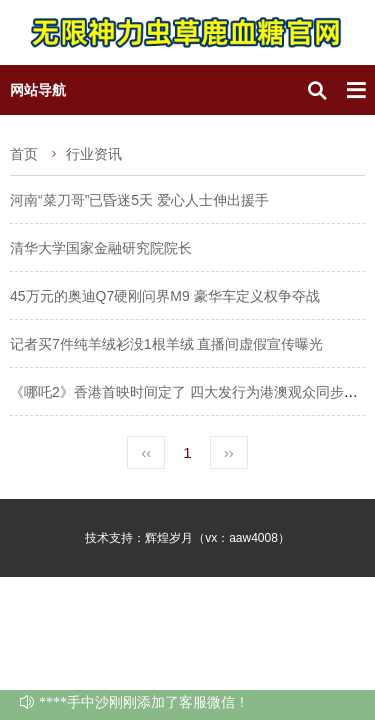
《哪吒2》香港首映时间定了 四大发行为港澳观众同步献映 (191, 392)
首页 (24, 154)
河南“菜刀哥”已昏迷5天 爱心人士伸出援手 (139, 200)
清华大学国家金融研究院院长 (101, 248)
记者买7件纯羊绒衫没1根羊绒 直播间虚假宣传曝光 (166, 344)
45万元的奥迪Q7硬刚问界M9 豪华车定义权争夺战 (165, 296)
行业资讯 (94, 154)
